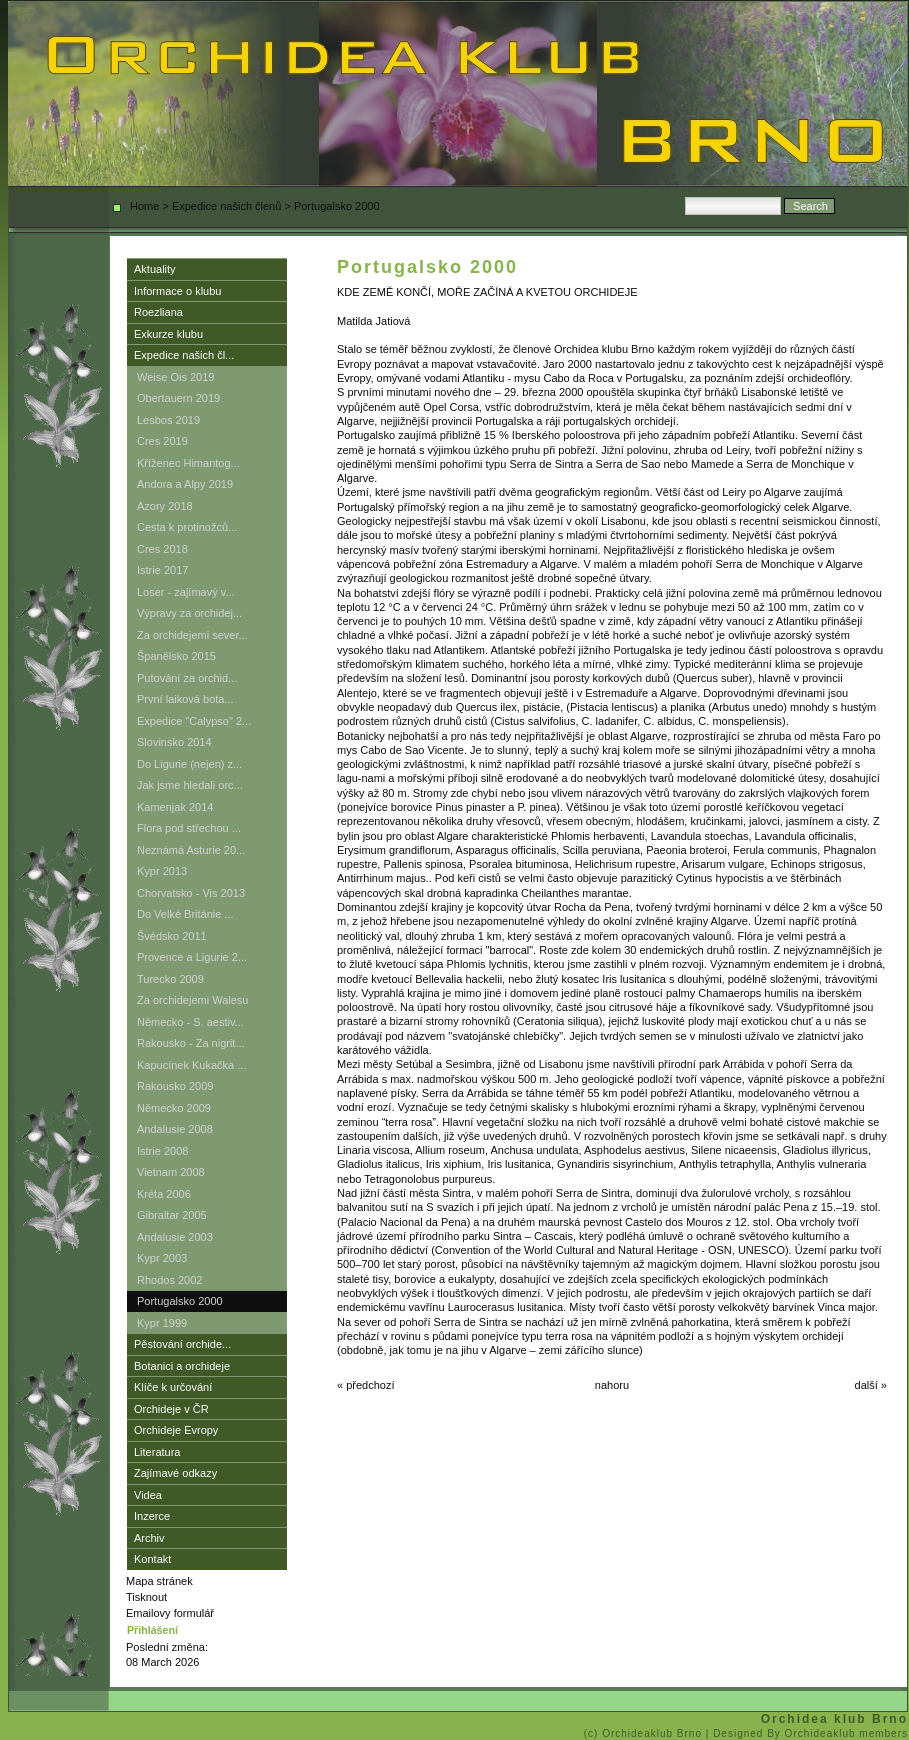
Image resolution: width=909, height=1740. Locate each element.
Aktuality (155, 269)
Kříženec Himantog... (188, 463)
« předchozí (365, 1385)
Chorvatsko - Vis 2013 (191, 893)
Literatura (157, 1452)
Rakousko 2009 (175, 1086)
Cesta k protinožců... (187, 527)
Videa (148, 1495)
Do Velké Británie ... (185, 914)
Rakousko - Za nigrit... (191, 1043)
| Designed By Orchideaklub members (807, 1733)
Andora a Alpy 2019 (185, 484)
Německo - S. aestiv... (190, 1022)
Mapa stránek (159, 1581)
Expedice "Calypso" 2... (194, 721)
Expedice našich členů (226, 206)
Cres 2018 (162, 549)
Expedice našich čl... (184, 355)
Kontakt (152, 1559)
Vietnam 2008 (171, 1172)
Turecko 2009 (170, 979)
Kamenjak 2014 (175, 807)
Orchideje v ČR (171, 1409)
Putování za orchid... (187, 678)
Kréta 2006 (164, 1194)
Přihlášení (152, 1630)
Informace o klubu (177, 291)
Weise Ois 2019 (175, 377)
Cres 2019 (162, 441)
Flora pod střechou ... (189, 828)
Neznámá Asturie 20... (191, 850)
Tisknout (146, 1597)
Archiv (149, 1538)
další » (871, 1385)
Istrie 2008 (162, 1151)
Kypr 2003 (162, 1258)
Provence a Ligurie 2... (192, 957)
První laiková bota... (185, 699)
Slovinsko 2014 (174, 742)
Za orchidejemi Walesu (192, 1000)
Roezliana (158, 312)
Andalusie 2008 (175, 1129)
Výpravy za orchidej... (189, 613)
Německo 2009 (174, 1108)
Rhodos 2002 (169, 1280)
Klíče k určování (173, 1387)
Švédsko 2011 (172, 936)
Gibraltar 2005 (172, 1215)
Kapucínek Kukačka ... (191, 1065)
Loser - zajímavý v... (186, 592)
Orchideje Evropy (176, 1430)
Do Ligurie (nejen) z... (189, 764)
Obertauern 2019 (178, 398)
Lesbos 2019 (168, 420)
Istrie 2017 (162, 570)
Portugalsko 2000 (180, 1301)
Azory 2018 (165, 506)
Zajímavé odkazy (175, 1473)
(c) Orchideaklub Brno (645, 1733)
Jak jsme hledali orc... (190, 785)
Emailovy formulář (170, 1613)
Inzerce (152, 1516)
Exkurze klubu (168, 334)
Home (144, 206)
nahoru (612, 1385)
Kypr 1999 (162, 1323)
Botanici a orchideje (182, 1366)
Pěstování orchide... (182, 1344)
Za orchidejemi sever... (192, 635)
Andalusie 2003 (175, 1237)
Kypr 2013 (162, 871)
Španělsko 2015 (176, 656)
